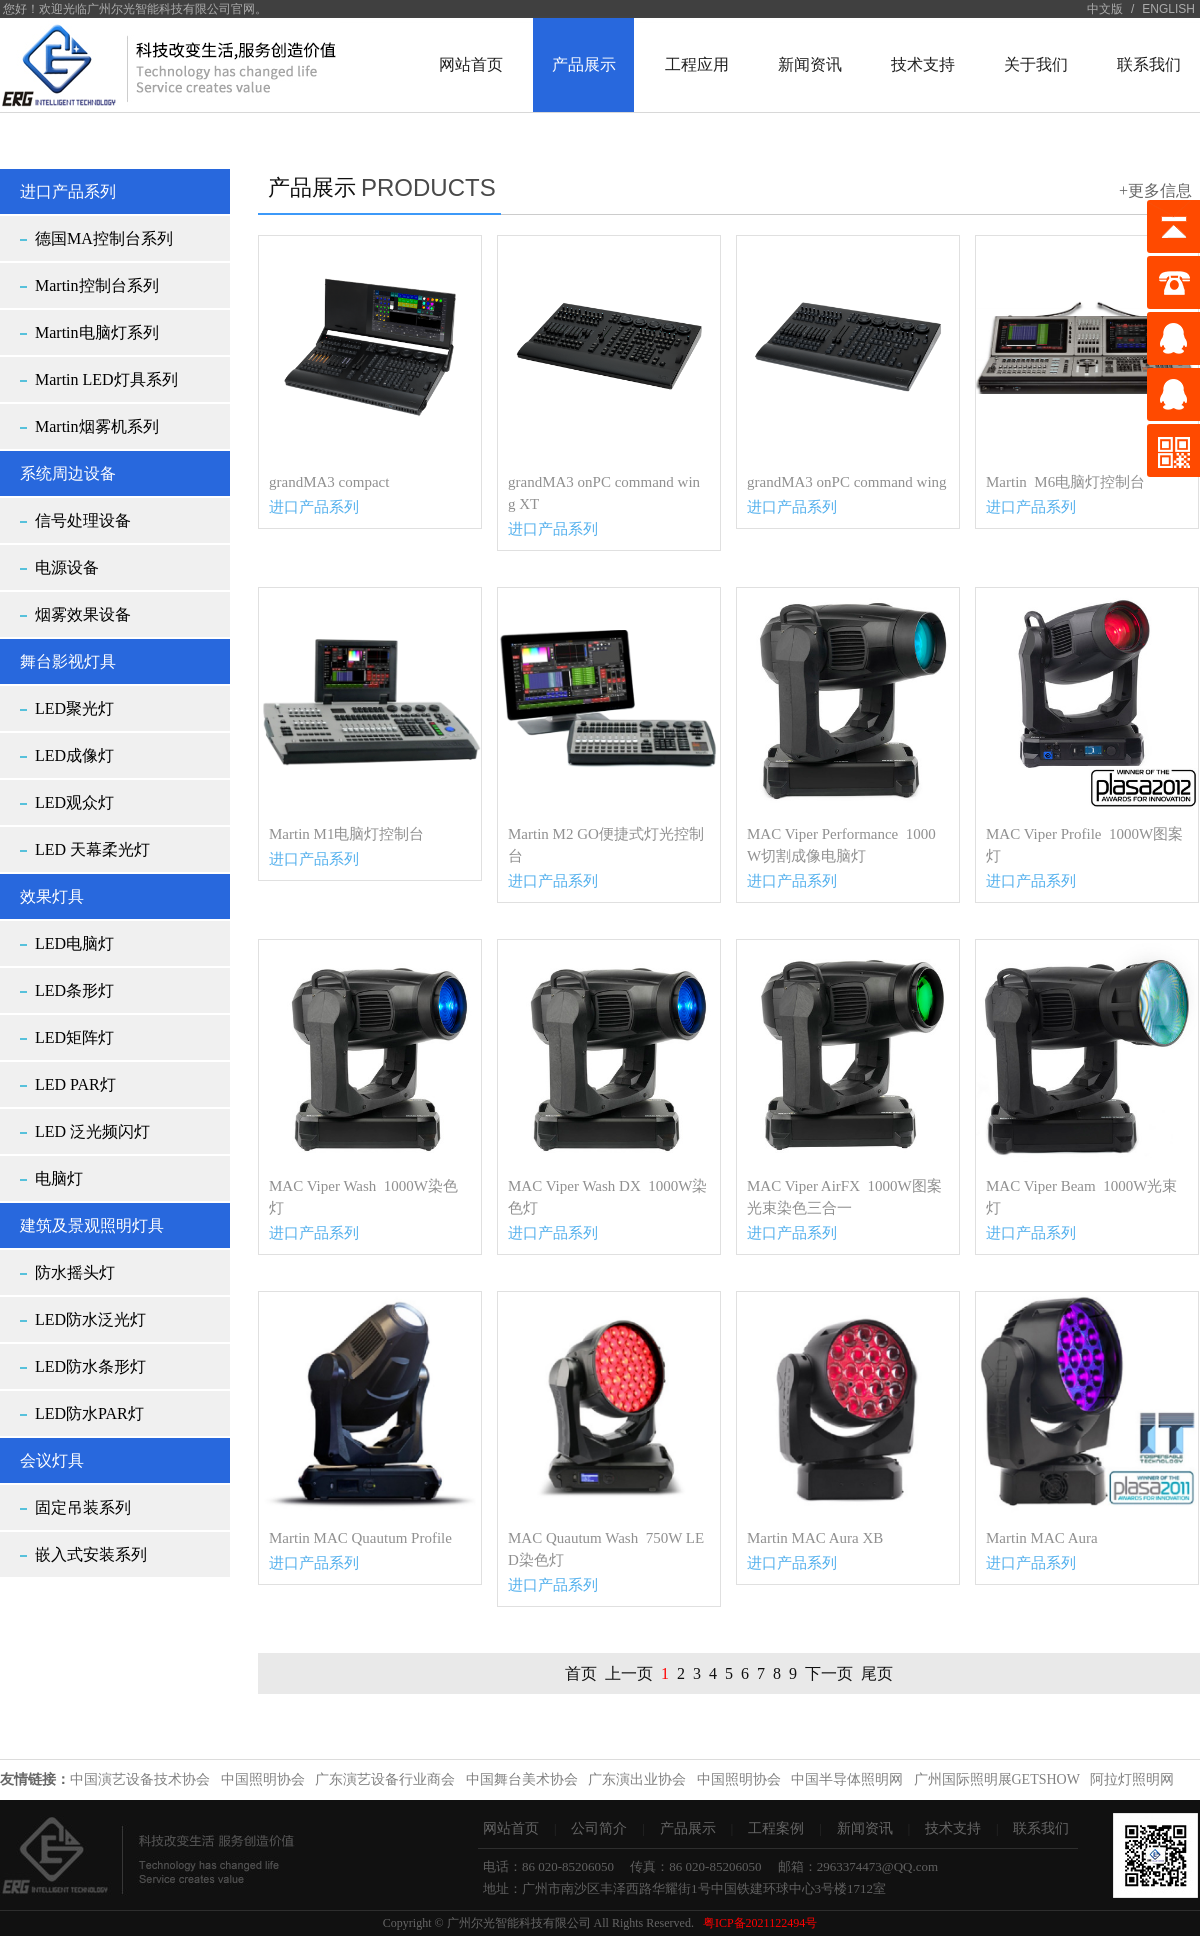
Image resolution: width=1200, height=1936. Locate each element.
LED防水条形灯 (90, 1366)
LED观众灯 (74, 802)
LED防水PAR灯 (89, 1413)
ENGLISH (1168, 9)
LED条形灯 (74, 990)
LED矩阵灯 (74, 1037)
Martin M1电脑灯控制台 (346, 834)
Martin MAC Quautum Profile (360, 1538)
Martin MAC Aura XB (815, 1538)
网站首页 (511, 1828)
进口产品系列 (68, 191)
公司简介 (599, 1828)
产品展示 (688, 1828)
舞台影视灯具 (68, 661)
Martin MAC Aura (1042, 1538)
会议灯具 (52, 1460)
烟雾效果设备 (83, 614)
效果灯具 (52, 896)
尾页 (877, 1673)
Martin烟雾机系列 (97, 426)
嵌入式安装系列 (91, 1554)
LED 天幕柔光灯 (92, 849)
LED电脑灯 (74, 943)
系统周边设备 (68, 473)
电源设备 (67, 567)
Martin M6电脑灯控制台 (1065, 482)
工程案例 (776, 1828)
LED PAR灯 (75, 1084)
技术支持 (953, 1828)
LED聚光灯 (74, 708)
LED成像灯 (74, 755)
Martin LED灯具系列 (106, 379)
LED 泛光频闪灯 (92, 1131)
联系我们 (1041, 1828)
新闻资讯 (865, 1828)
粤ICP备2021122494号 (760, 1923)
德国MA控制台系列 (104, 238)
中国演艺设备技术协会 (140, 1779)
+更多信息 (1155, 190)
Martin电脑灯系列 (97, 332)
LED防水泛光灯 (90, 1319)
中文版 (1105, 9)
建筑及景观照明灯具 (92, 1225)
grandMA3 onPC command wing (847, 482)
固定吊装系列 (83, 1507)
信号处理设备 (83, 520)
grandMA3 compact (329, 482)
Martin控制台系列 (97, 285)
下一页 (829, 1673)
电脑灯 (59, 1178)
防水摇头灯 (75, 1272)
